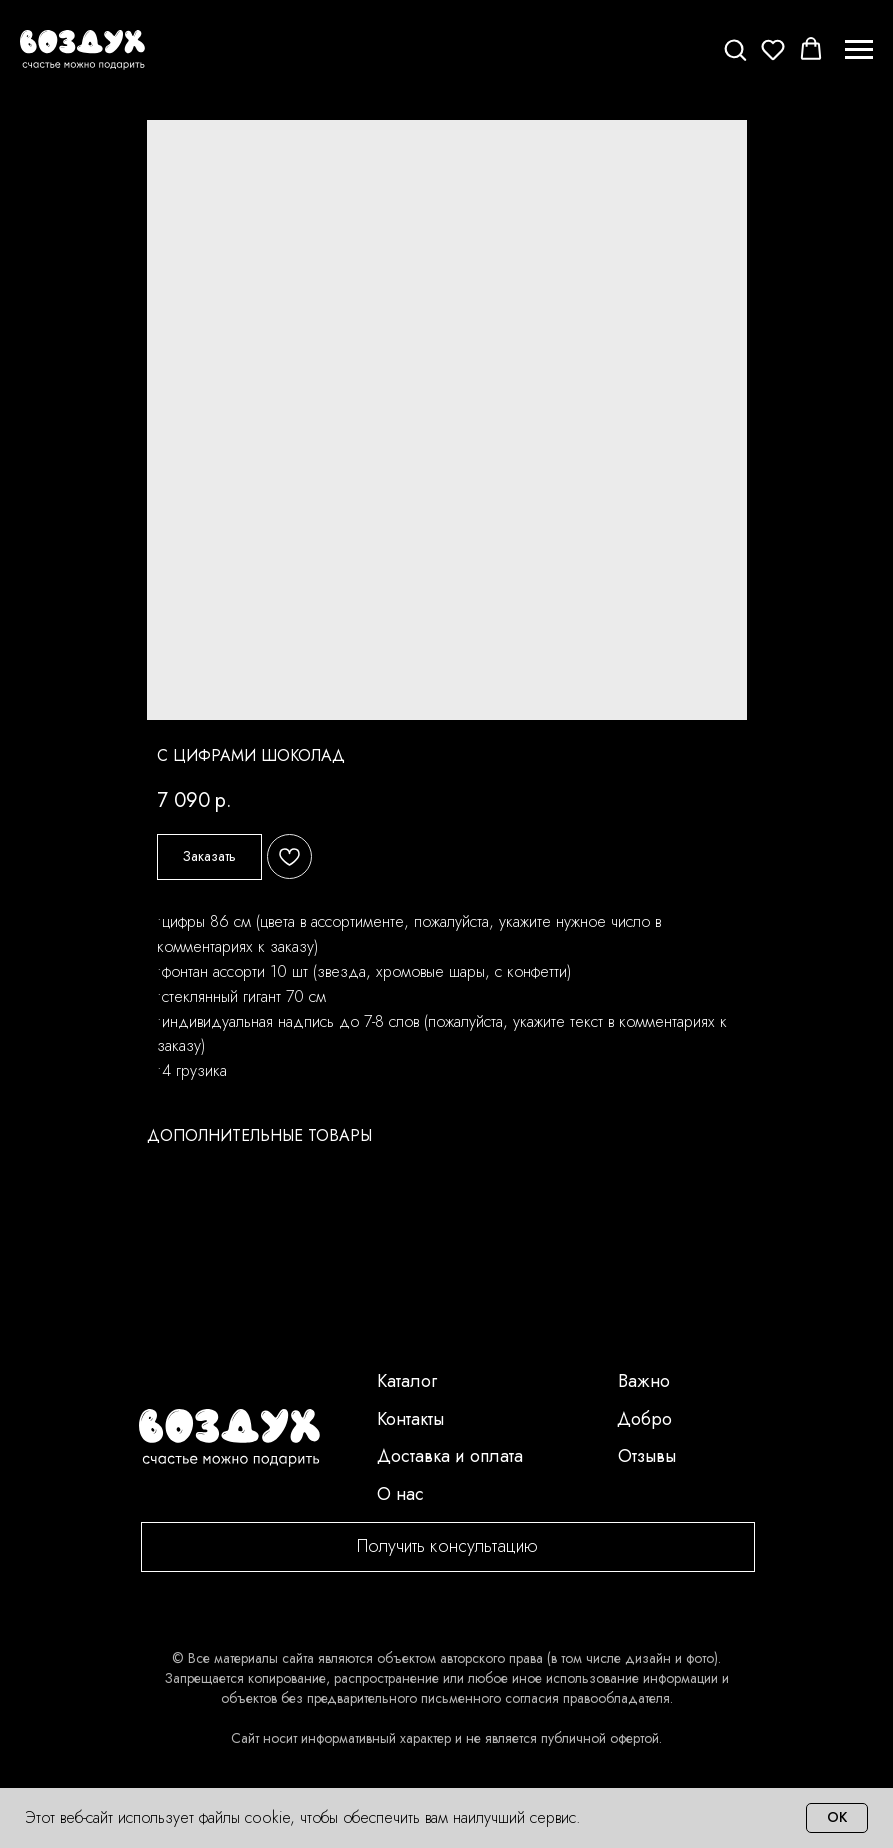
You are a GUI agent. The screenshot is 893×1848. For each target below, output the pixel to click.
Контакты (410, 1419)
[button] (735, 49)
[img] (229, 1438)
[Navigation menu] (859, 50)
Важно (644, 1381)
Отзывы (647, 1456)
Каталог (407, 1381)
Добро (644, 1419)
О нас (400, 1494)
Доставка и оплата (450, 1456)
